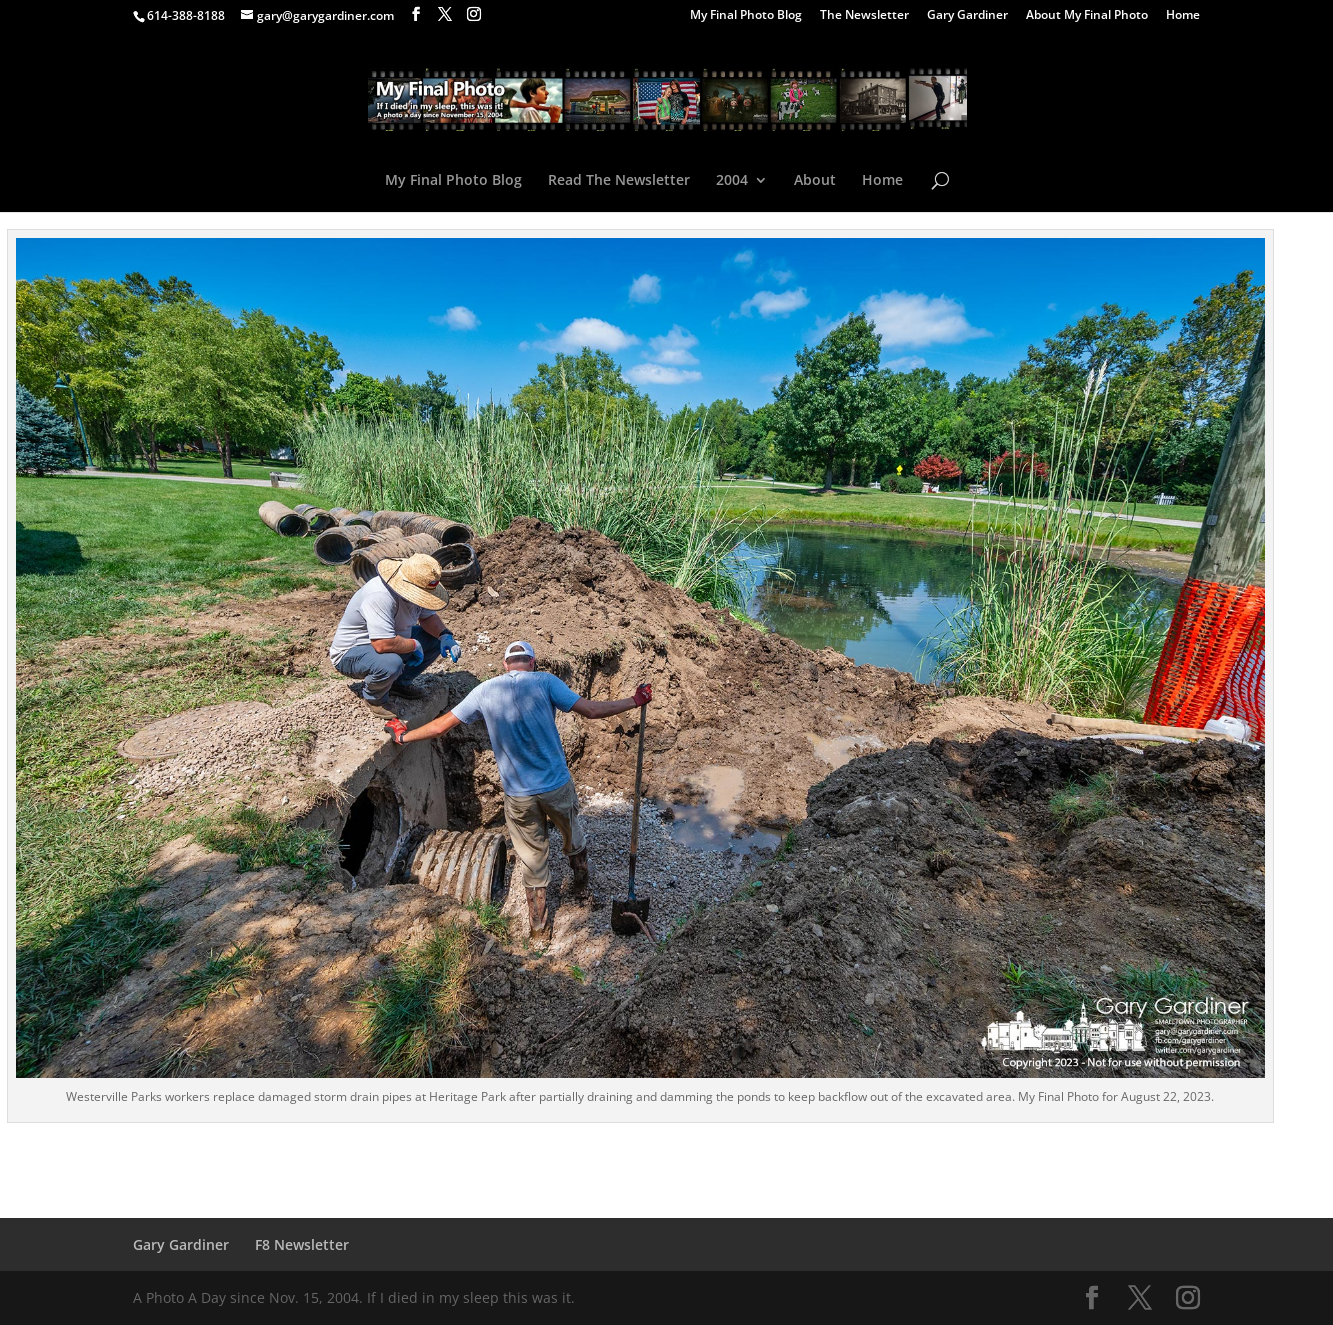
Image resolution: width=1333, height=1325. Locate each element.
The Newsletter (864, 16)
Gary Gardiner (967, 16)
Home (1183, 16)
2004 (732, 181)
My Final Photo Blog (746, 16)
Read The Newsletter (619, 181)
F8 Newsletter (302, 1244)
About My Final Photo (1087, 16)
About (815, 181)
